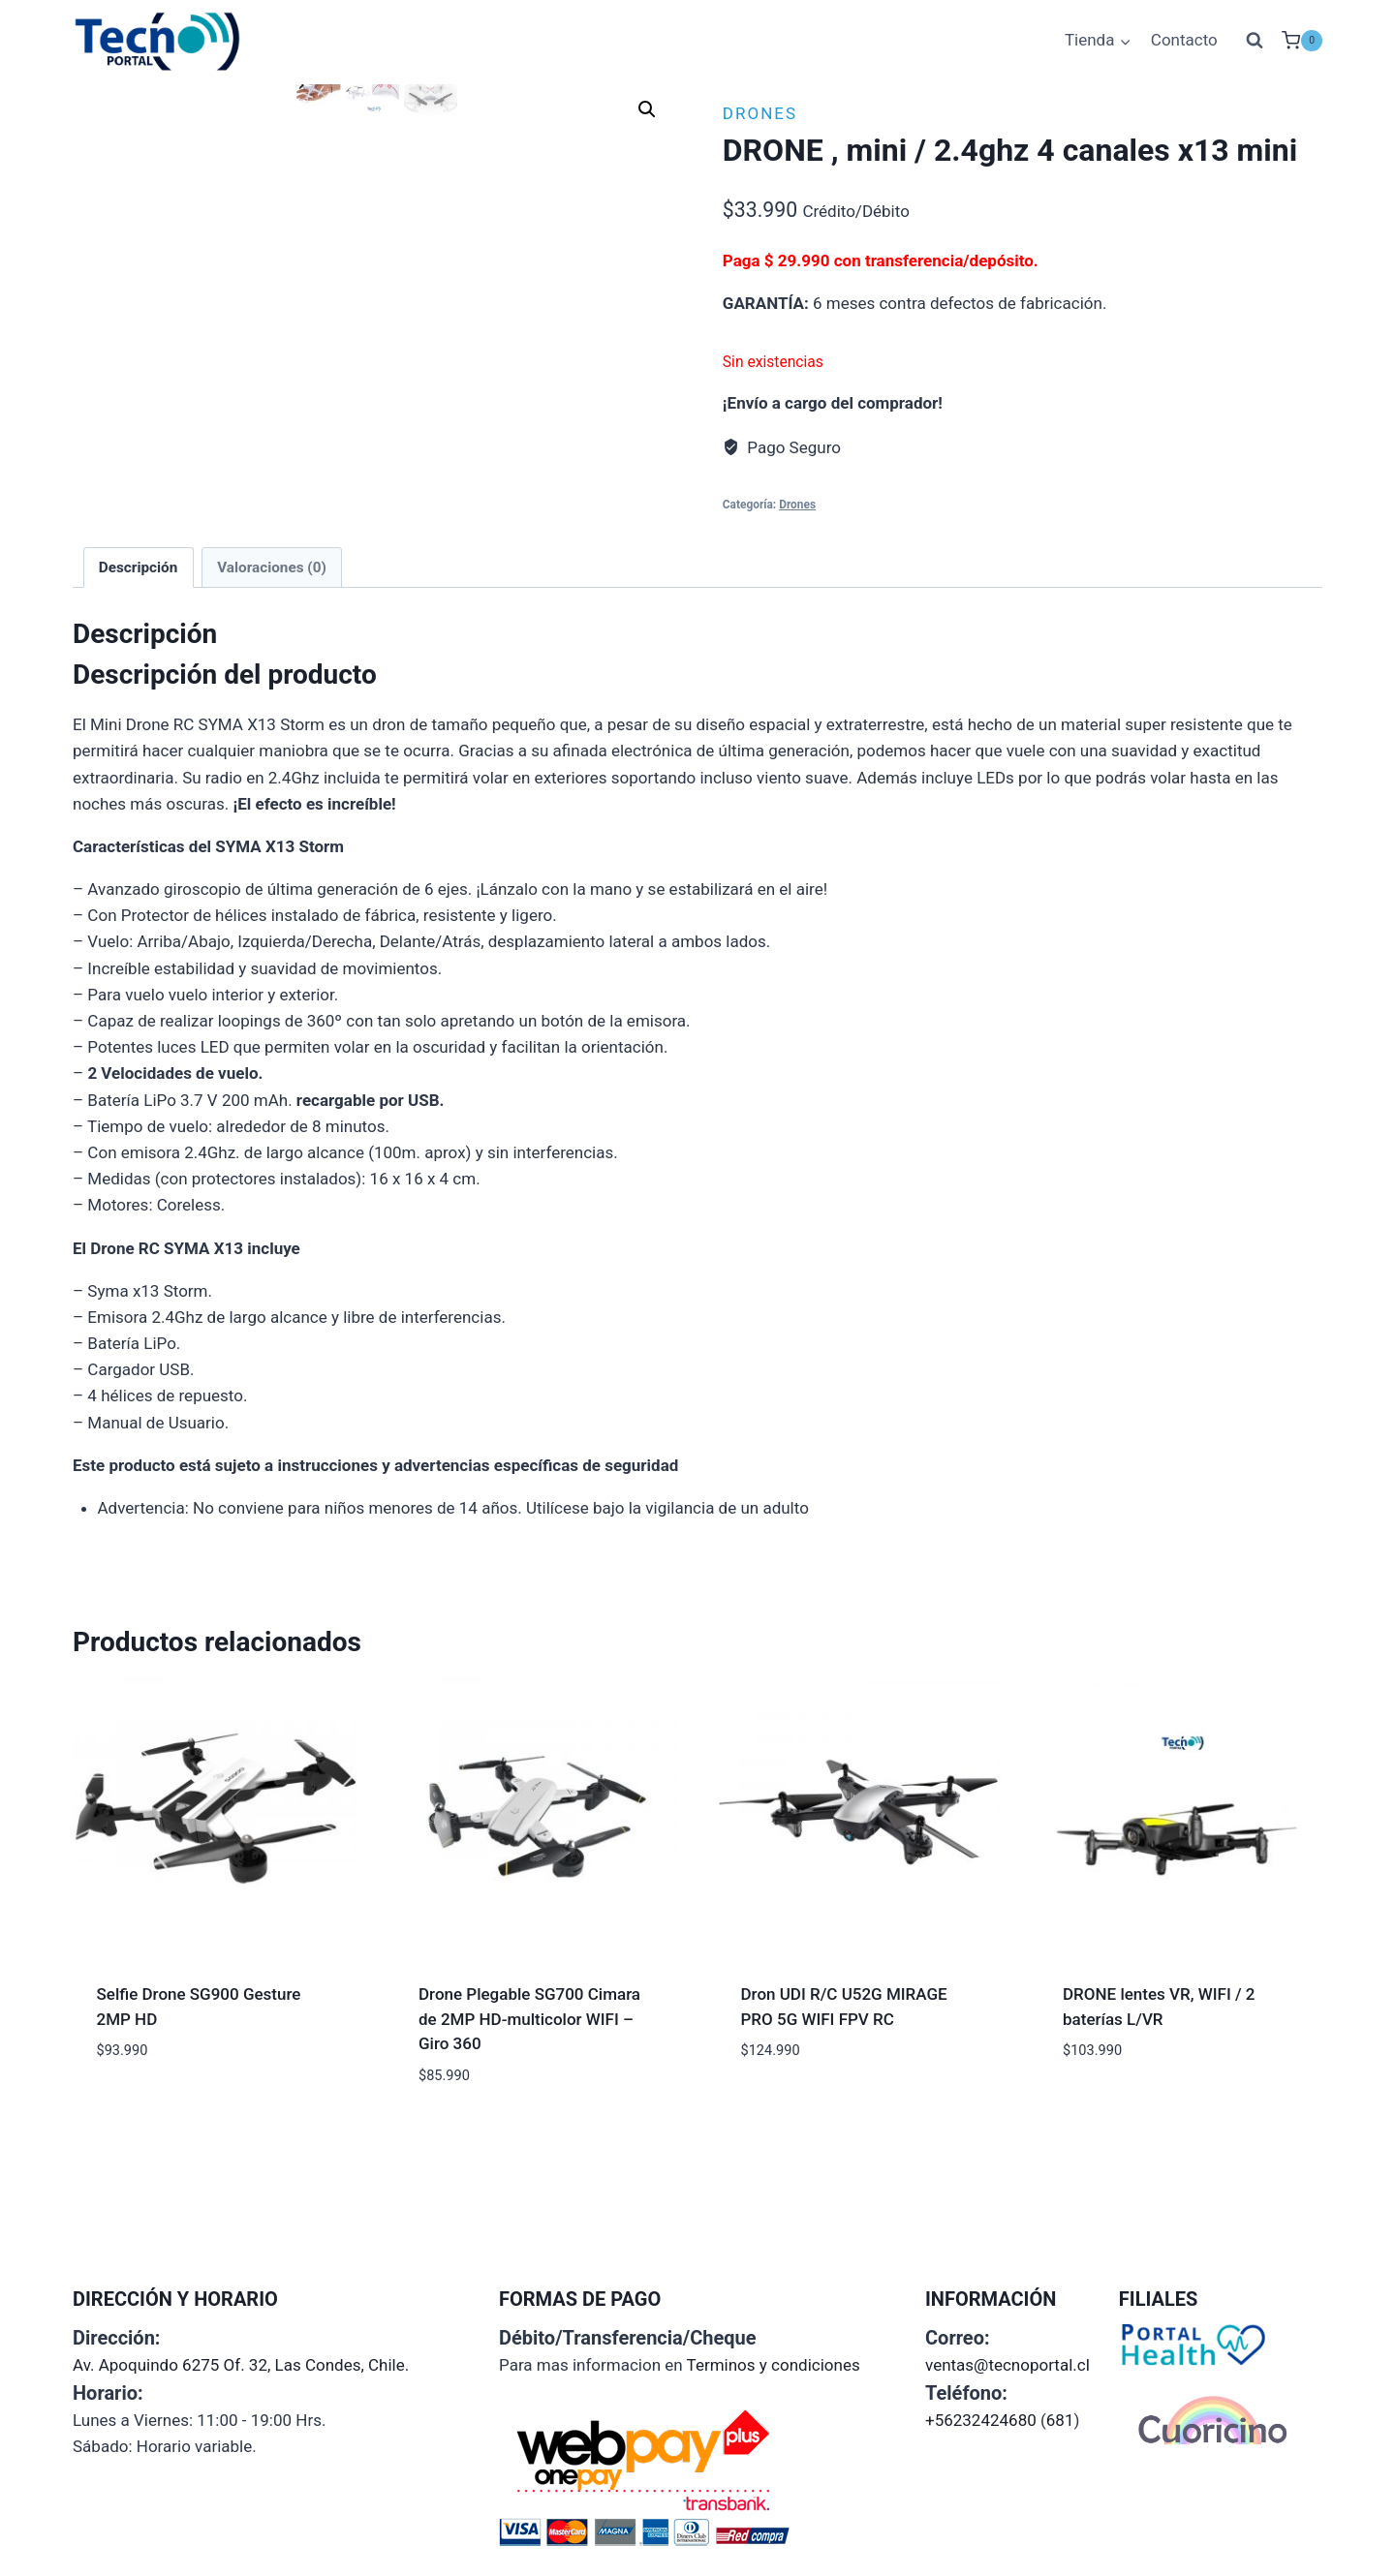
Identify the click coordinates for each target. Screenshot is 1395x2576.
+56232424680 (981, 2420)
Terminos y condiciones (773, 2365)
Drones (760, 113)
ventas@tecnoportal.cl (1007, 2365)
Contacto (1184, 39)
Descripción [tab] (138, 682)
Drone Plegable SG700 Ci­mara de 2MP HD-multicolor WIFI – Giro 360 (529, 2135)
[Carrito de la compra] (1302, 40)
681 (1060, 2420)
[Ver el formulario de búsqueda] (1254, 40)
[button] (647, 109)
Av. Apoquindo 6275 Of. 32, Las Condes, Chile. (241, 2365)
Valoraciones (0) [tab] (271, 682)
